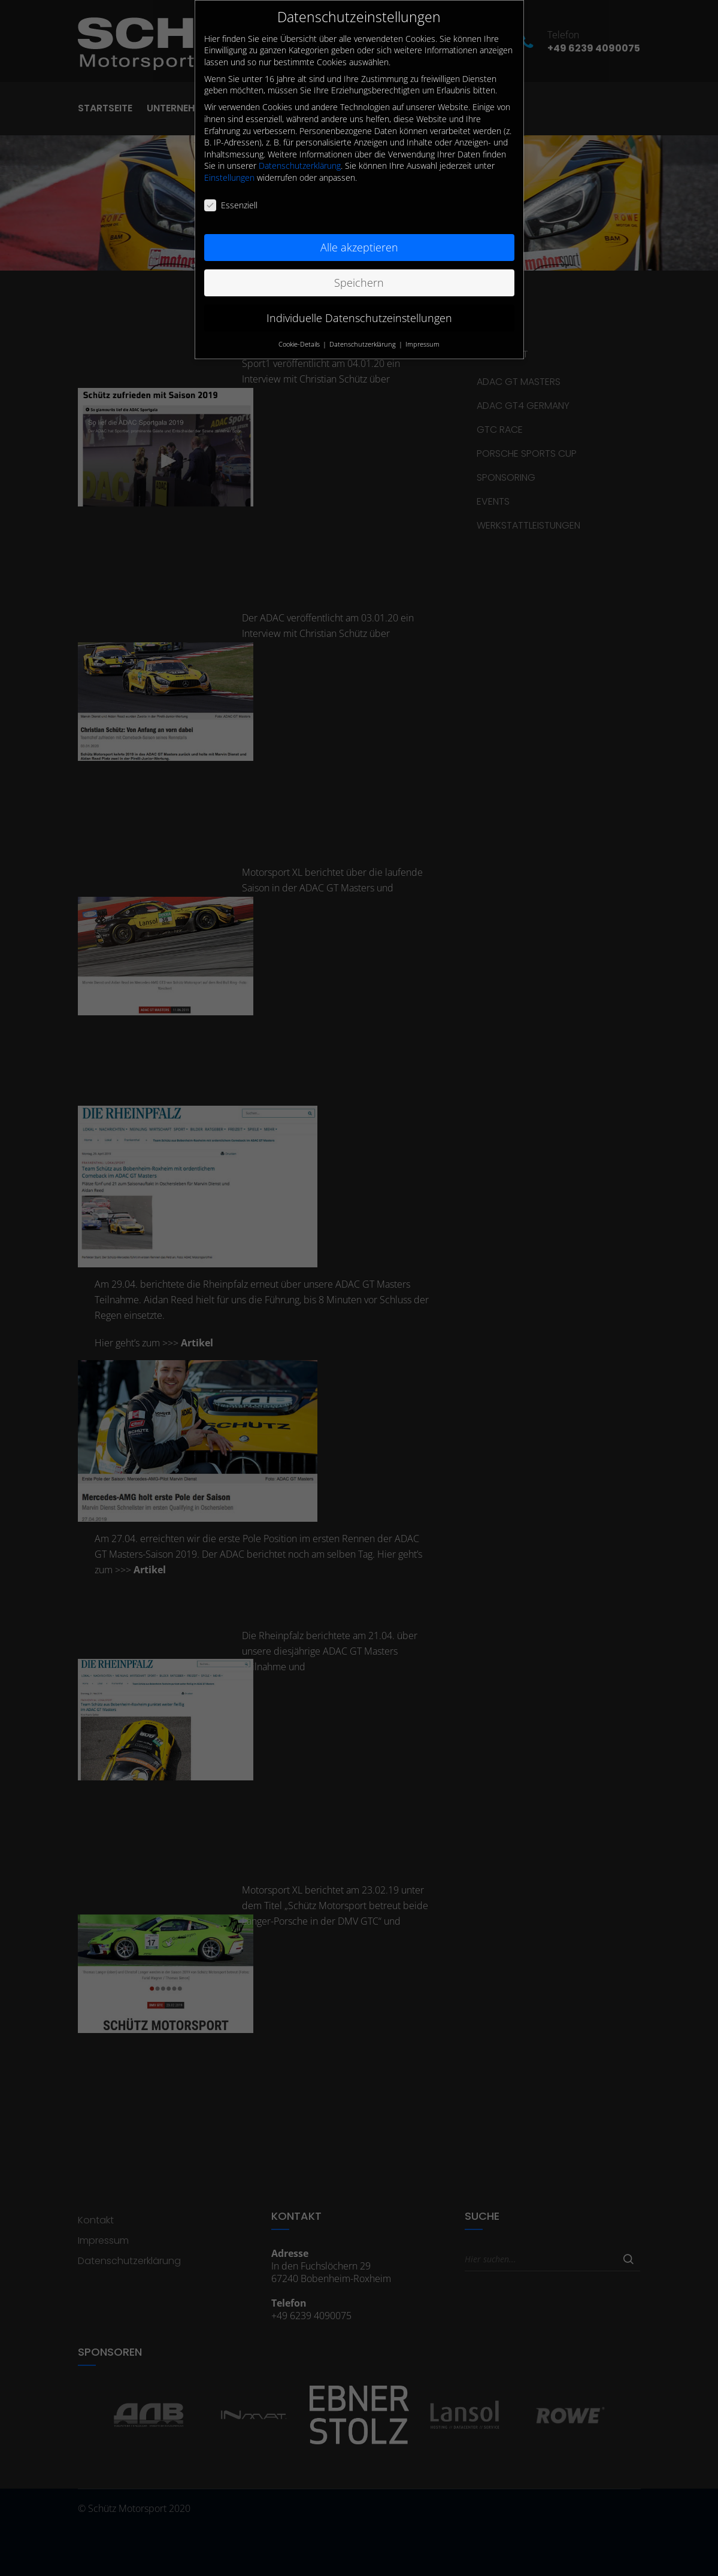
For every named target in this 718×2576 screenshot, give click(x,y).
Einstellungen (229, 177)
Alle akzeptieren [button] (359, 247)
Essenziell (230, 205)
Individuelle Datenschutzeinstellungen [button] (359, 318)
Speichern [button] (359, 282)
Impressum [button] (422, 344)
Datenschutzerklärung (300, 165)
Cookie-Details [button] (300, 344)
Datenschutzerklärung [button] (363, 344)
